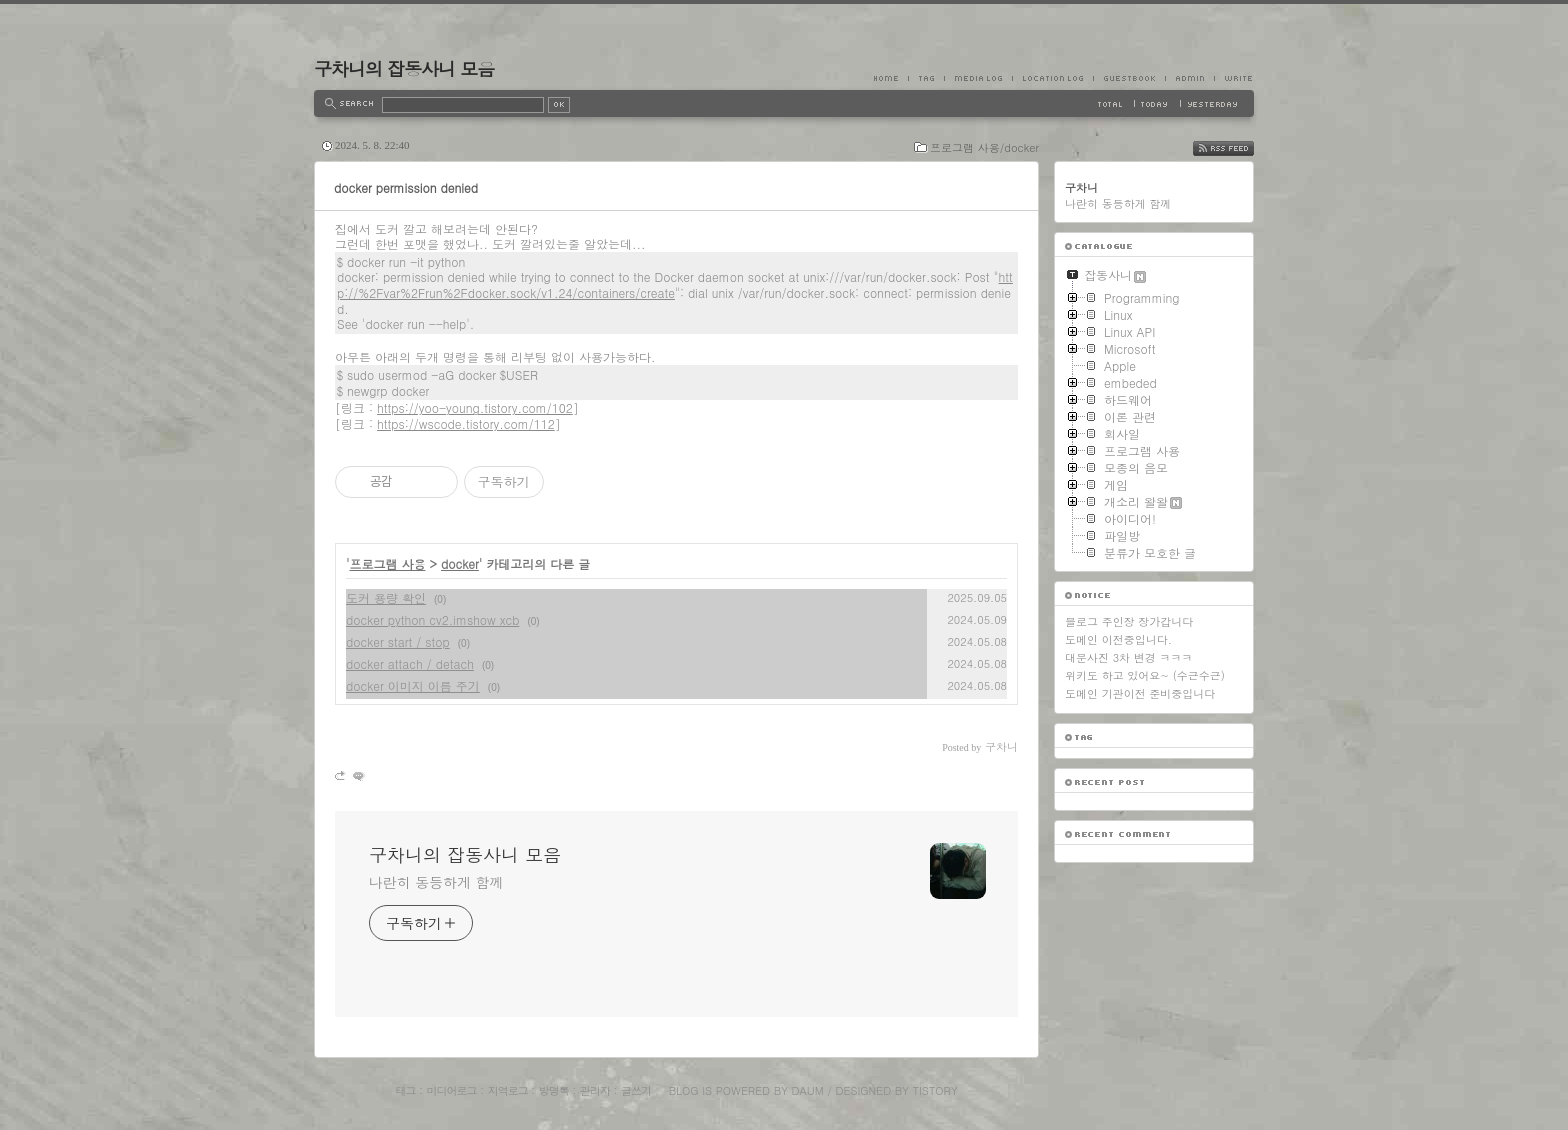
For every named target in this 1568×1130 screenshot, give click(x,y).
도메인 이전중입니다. (1118, 639)
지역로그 (508, 1090)
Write (1234, 78)
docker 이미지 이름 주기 (413, 685)
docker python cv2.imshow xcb (432, 619)
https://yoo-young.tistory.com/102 (475, 407)
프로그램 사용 (388, 563)
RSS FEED (1238, 148)
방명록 (554, 1090)
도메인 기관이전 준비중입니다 (1140, 693)
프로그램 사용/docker (984, 147)
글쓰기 (636, 1090)
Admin (1189, 78)
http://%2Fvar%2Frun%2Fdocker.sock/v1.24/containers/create (675, 284)
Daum (808, 1090)
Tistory (935, 1090)
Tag (926, 78)
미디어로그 (452, 1090)
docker (460, 563)
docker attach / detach (410, 663)
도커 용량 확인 (386, 597)
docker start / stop (398, 641)
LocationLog (1052, 78)
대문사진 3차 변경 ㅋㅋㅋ (1128, 657)
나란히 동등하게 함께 (436, 882)
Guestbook (1129, 78)
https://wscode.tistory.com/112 (466, 423)
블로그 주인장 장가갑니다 (1129, 621)
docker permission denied (406, 187)
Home (891, 78)
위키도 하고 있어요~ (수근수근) (1145, 675)
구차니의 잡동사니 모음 (404, 68)
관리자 (595, 1090)
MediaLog (978, 78)
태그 (405, 1090)
